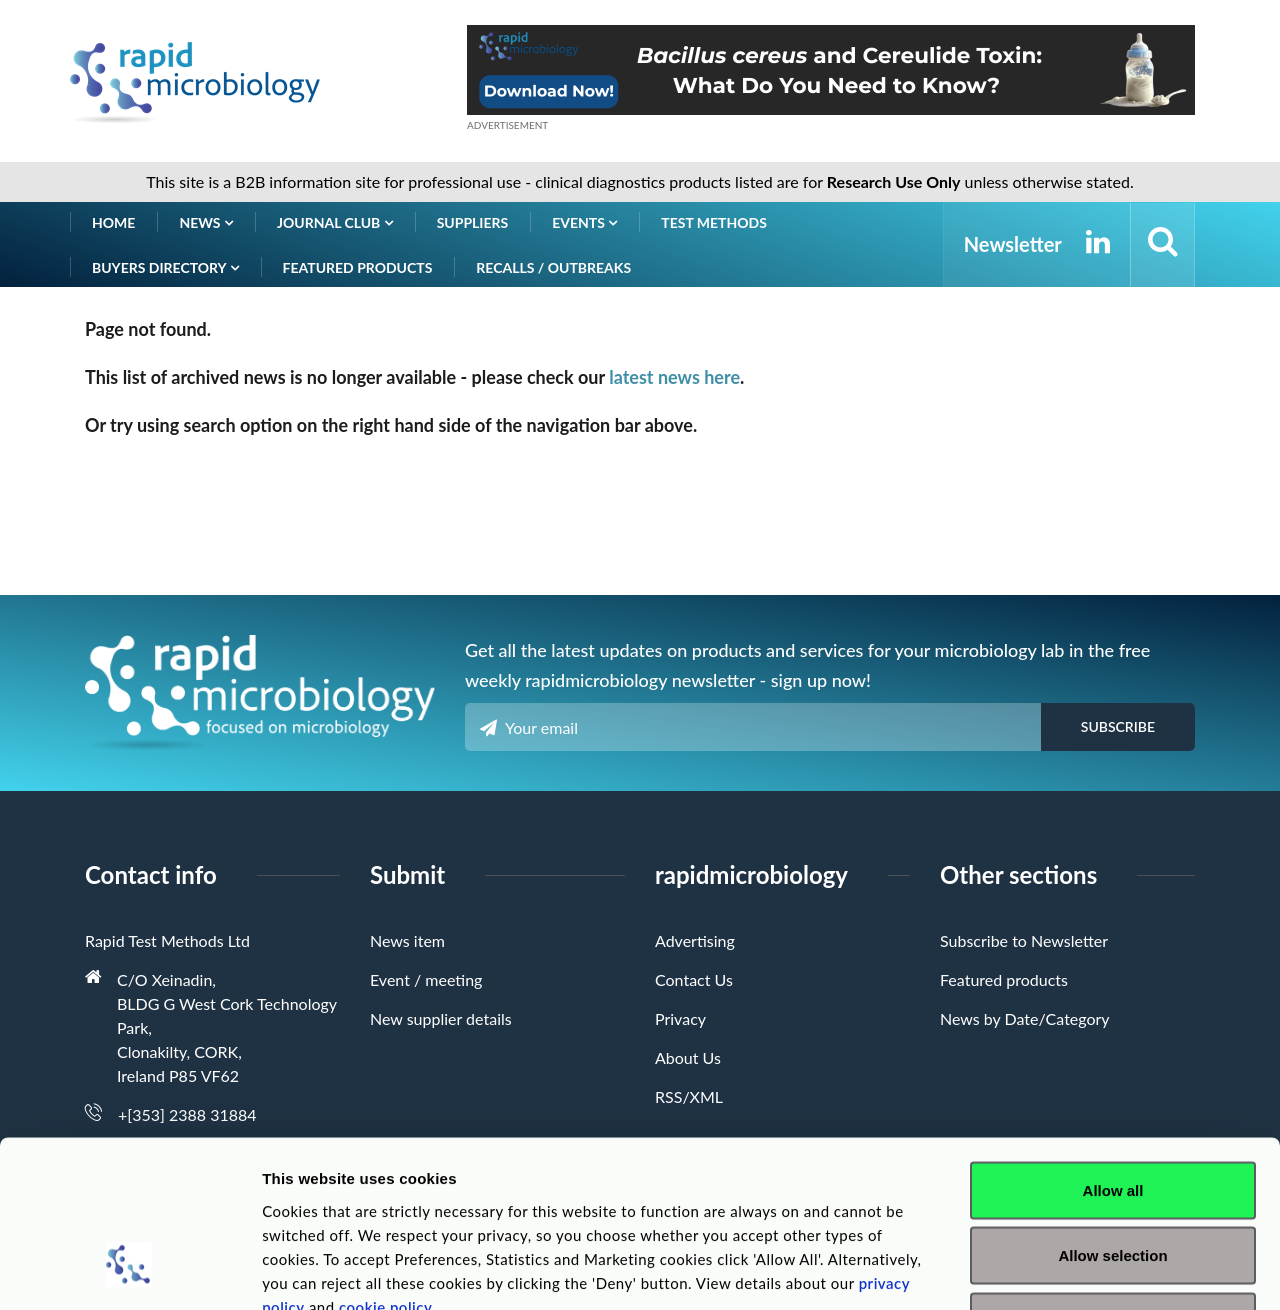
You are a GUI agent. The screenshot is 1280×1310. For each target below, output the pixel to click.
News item (407, 940)
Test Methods (714, 222)
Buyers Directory (165, 267)
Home (113, 222)
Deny (1113, 1178)
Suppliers (473, 222)
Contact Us (694, 979)
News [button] (206, 222)
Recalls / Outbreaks (553, 267)
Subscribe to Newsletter (1024, 940)
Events (584, 222)
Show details (1049, 1270)
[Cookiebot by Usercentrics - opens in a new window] (129, 1271)
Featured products (358, 267)
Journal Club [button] (335, 222)
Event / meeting (426, 979)
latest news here (674, 377)
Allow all (1113, 1047)
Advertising (695, 940)
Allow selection (1112, 1113)
